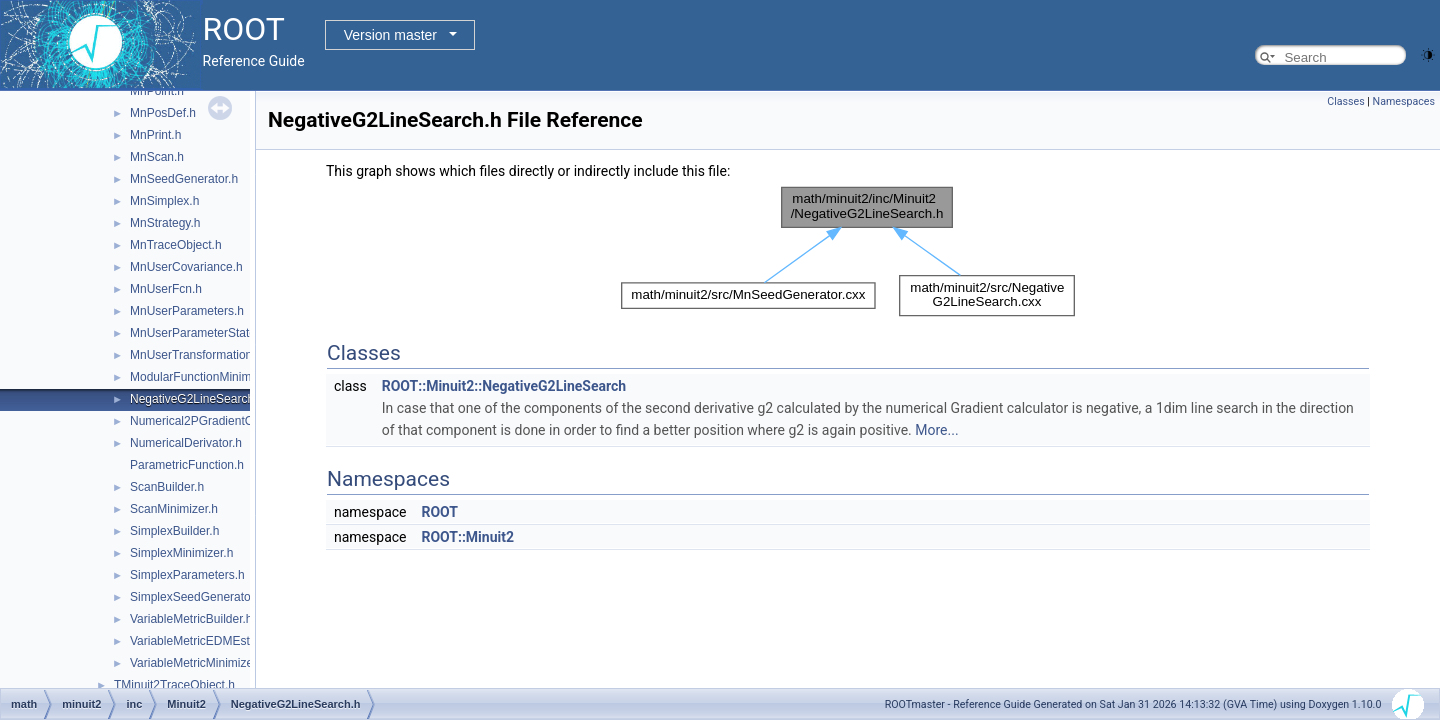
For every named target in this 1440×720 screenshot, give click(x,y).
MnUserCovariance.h (186, 267)
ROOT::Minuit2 (467, 537)
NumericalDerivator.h (186, 443)
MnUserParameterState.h (198, 333)
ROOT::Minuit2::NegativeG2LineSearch (504, 386)
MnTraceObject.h (176, 245)
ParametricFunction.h (187, 465)
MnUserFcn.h (166, 289)
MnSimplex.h (164, 201)
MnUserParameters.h (187, 311)
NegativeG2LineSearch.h (197, 399)
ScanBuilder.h (167, 487)
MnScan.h (157, 157)
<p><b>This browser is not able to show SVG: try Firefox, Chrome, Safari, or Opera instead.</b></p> (848, 251)
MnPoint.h (157, 91)
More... (936, 430)
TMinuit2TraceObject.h (174, 685)
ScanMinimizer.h (174, 509)
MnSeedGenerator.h (184, 179)
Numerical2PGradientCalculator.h (219, 421)
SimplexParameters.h (187, 575)
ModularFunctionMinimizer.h (205, 377)
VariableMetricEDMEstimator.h (211, 641)
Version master (390, 35)
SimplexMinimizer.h (181, 553)
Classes (1345, 101)
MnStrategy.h (165, 223)
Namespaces (1404, 101)
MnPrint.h (155, 135)
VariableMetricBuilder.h (191, 619)
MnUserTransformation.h (196, 355)
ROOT (439, 512)
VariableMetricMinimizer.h (198, 663)
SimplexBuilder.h (174, 531)
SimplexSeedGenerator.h (197, 597)
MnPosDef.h (163, 113)
